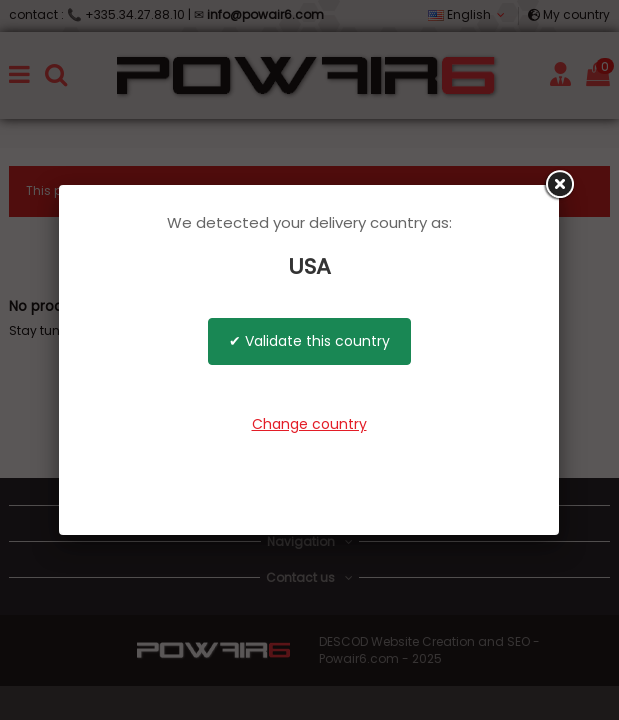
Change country (309, 424)
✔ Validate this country (309, 341)
